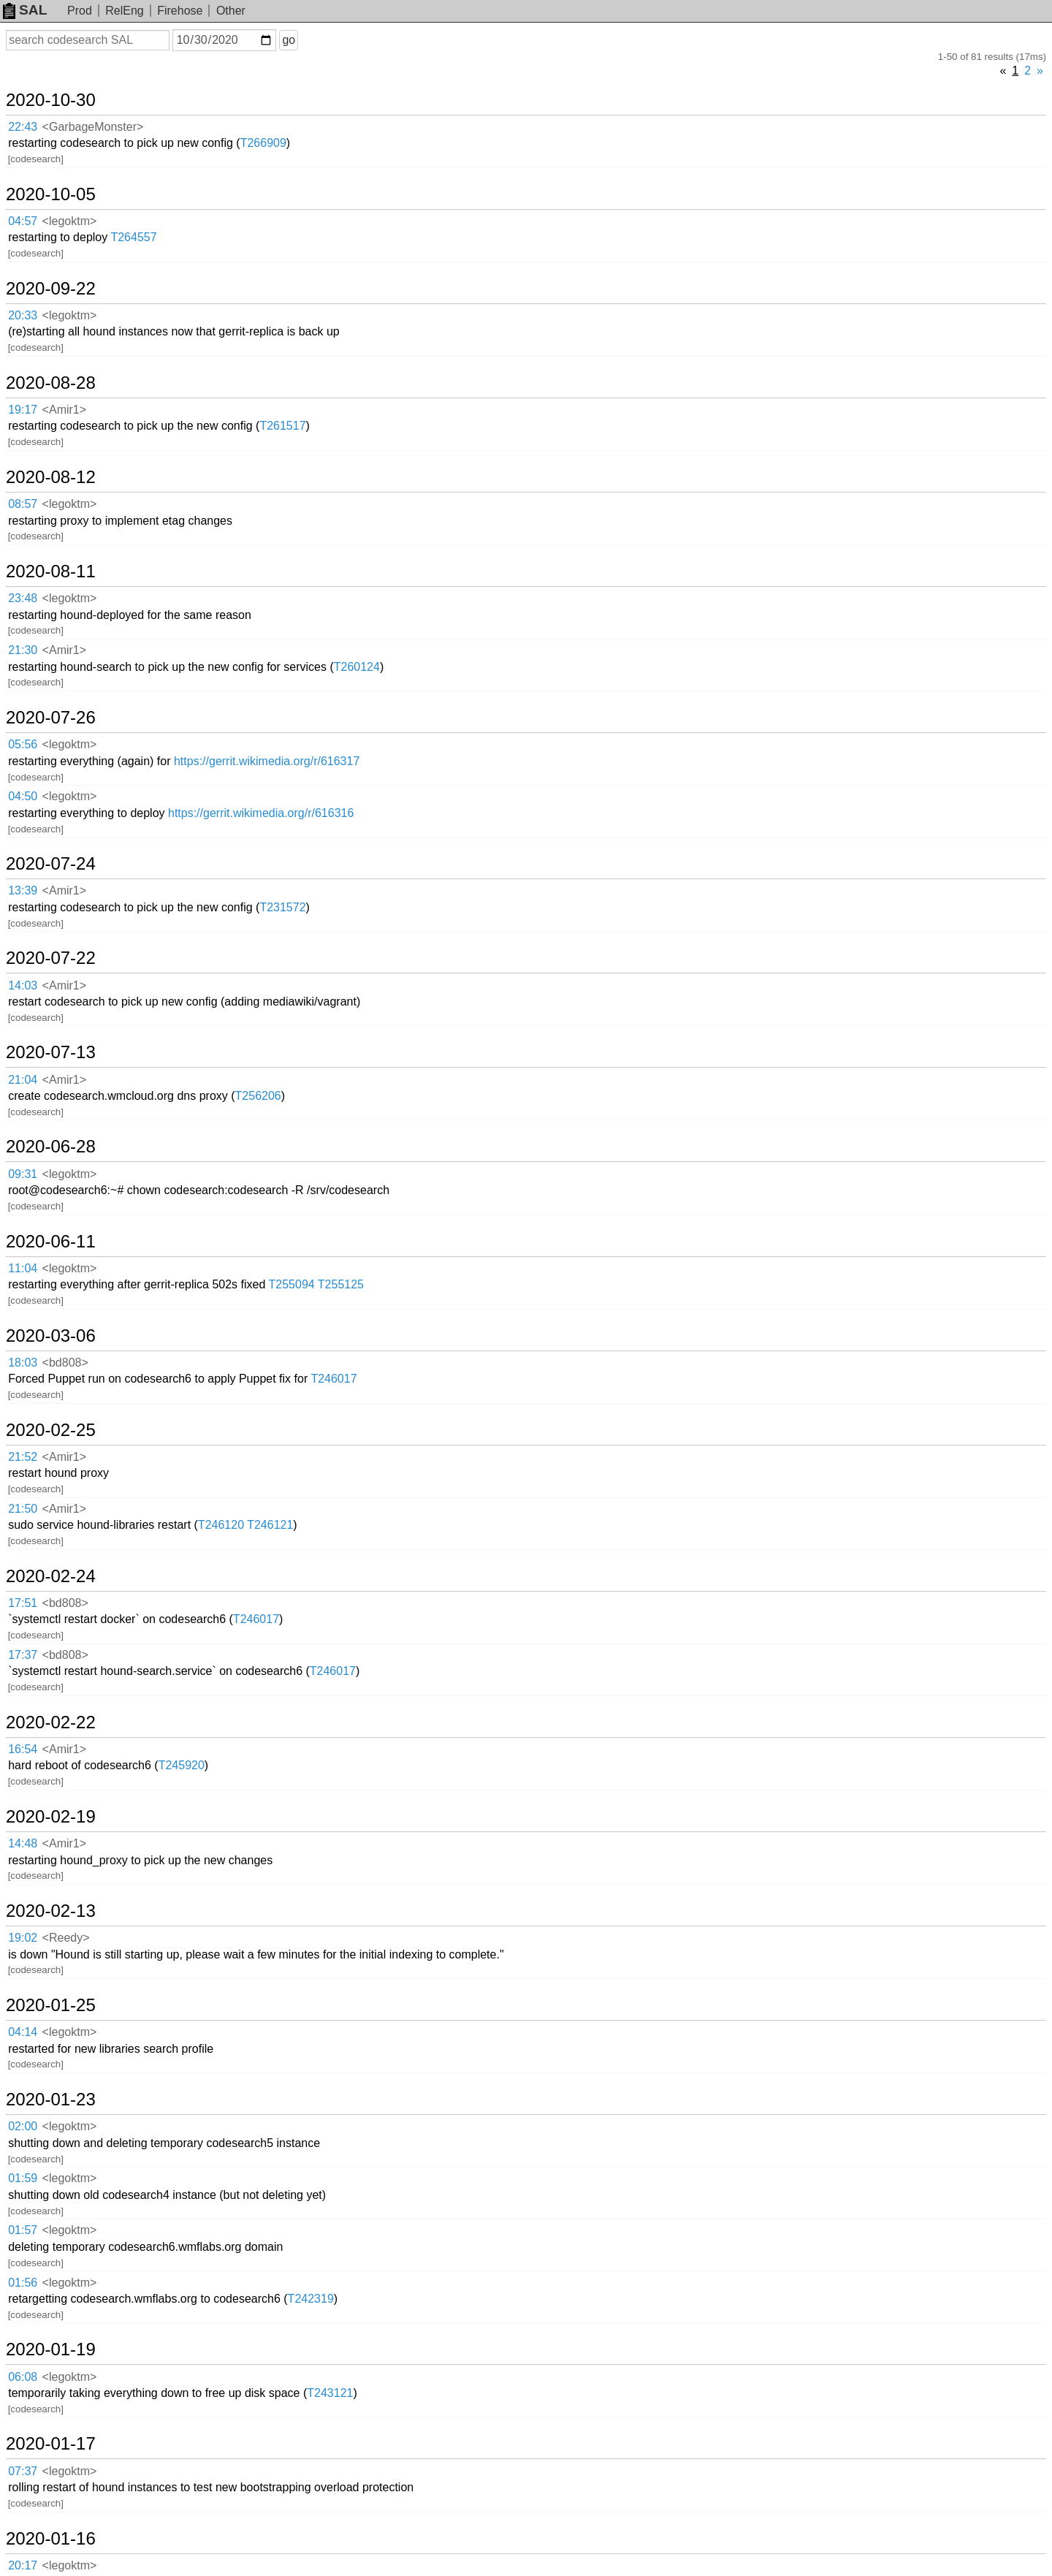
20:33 (22, 315)
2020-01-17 (51, 2444)
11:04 (22, 1268)
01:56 (22, 2282)
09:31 (22, 1174)
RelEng (124, 10)
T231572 (282, 907)
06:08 (22, 2377)
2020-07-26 (51, 717)
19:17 (22, 409)
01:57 (22, 2230)
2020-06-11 (51, 1241)
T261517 (282, 425)
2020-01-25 (51, 2005)
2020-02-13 (51, 1911)
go (288, 40)
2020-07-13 (51, 1052)
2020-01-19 (51, 2349)
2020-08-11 (51, 571)
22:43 (22, 127)
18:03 (22, 1362)
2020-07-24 (51, 864)
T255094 (292, 1284)
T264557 (133, 237)
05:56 (22, 744)
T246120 (221, 1525)
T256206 (258, 1096)
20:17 (22, 2565)
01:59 (22, 2178)
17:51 (22, 1603)
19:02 (22, 1937)
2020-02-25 (51, 1430)
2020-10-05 (51, 194)
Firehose (179, 10)
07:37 (22, 2471)
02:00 (22, 2126)
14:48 (22, 1843)
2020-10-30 (51, 100)
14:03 (22, 985)
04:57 (22, 221)
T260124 (357, 667)
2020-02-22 (51, 1722)
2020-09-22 (51, 289)
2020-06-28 (51, 1146)
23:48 (22, 598)
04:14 (22, 2032)
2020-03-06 (51, 1336)
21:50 (22, 1508)
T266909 (263, 143)
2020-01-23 (51, 2099)
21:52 (22, 1457)
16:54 (22, 1749)
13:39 (22, 890)
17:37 (22, 1655)
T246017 (333, 1378)
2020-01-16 (51, 2539)
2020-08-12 (51, 477)
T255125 (341, 1284)
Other (230, 10)
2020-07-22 (51, 958)
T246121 (270, 1525)
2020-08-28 (51, 383)
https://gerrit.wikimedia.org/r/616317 (266, 761)
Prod (79, 10)
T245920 (182, 1765)
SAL (25, 10)
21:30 (22, 650)
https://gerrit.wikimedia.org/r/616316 (261, 813)
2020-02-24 (51, 1576)
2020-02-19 (51, 1817)
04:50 (22, 796)
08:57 (22, 504)
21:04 (22, 1080)
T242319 (311, 2298)
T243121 (330, 2393)
